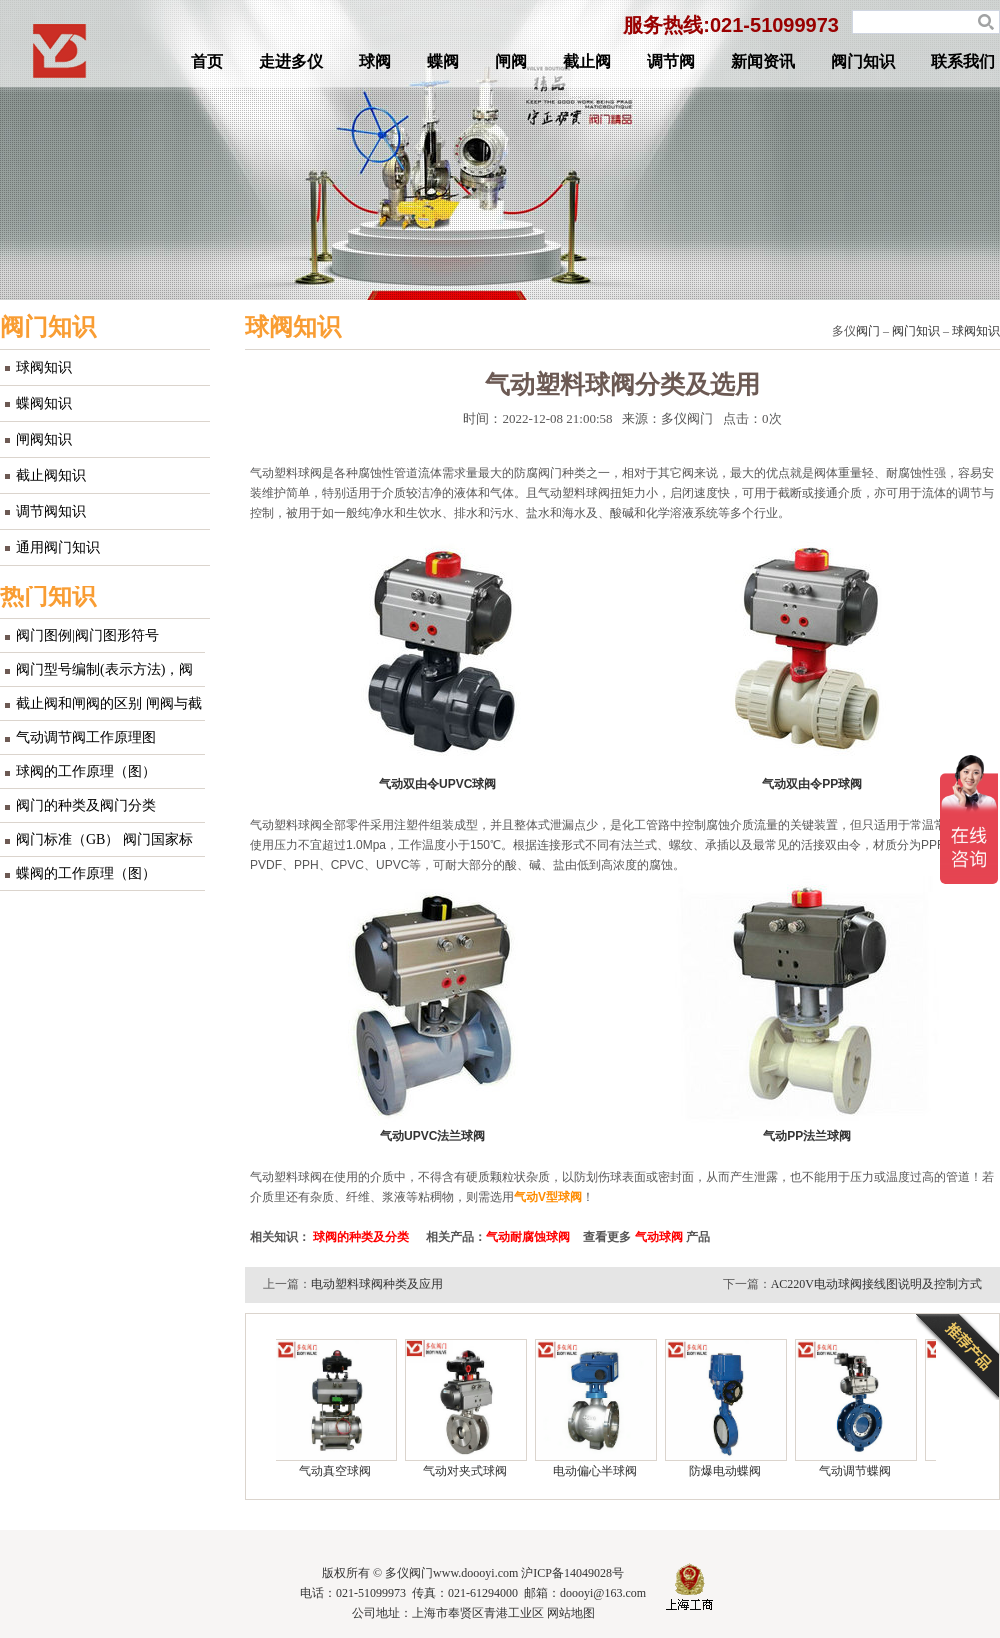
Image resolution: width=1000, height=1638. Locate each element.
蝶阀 (443, 61)
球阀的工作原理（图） (86, 771)
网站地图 (571, 1613)
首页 (207, 61)
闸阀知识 (44, 439)
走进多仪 (291, 61)
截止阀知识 (51, 475)
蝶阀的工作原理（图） (86, 873)
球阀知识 (44, 367)
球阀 (375, 61)
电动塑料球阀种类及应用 (377, 1284)
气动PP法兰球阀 (807, 1136)
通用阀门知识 (58, 547)
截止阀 (587, 61)
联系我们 (963, 61)
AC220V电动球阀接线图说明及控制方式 (876, 1284)
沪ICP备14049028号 (572, 1573)
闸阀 (511, 61)
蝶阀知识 (44, 403)
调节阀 (671, 61)
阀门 (868, 331)
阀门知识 (863, 61)
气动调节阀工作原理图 (86, 737)
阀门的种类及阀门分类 (86, 805)
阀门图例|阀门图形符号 (87, 635)
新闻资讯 (763, 61)
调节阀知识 (51, 511)
